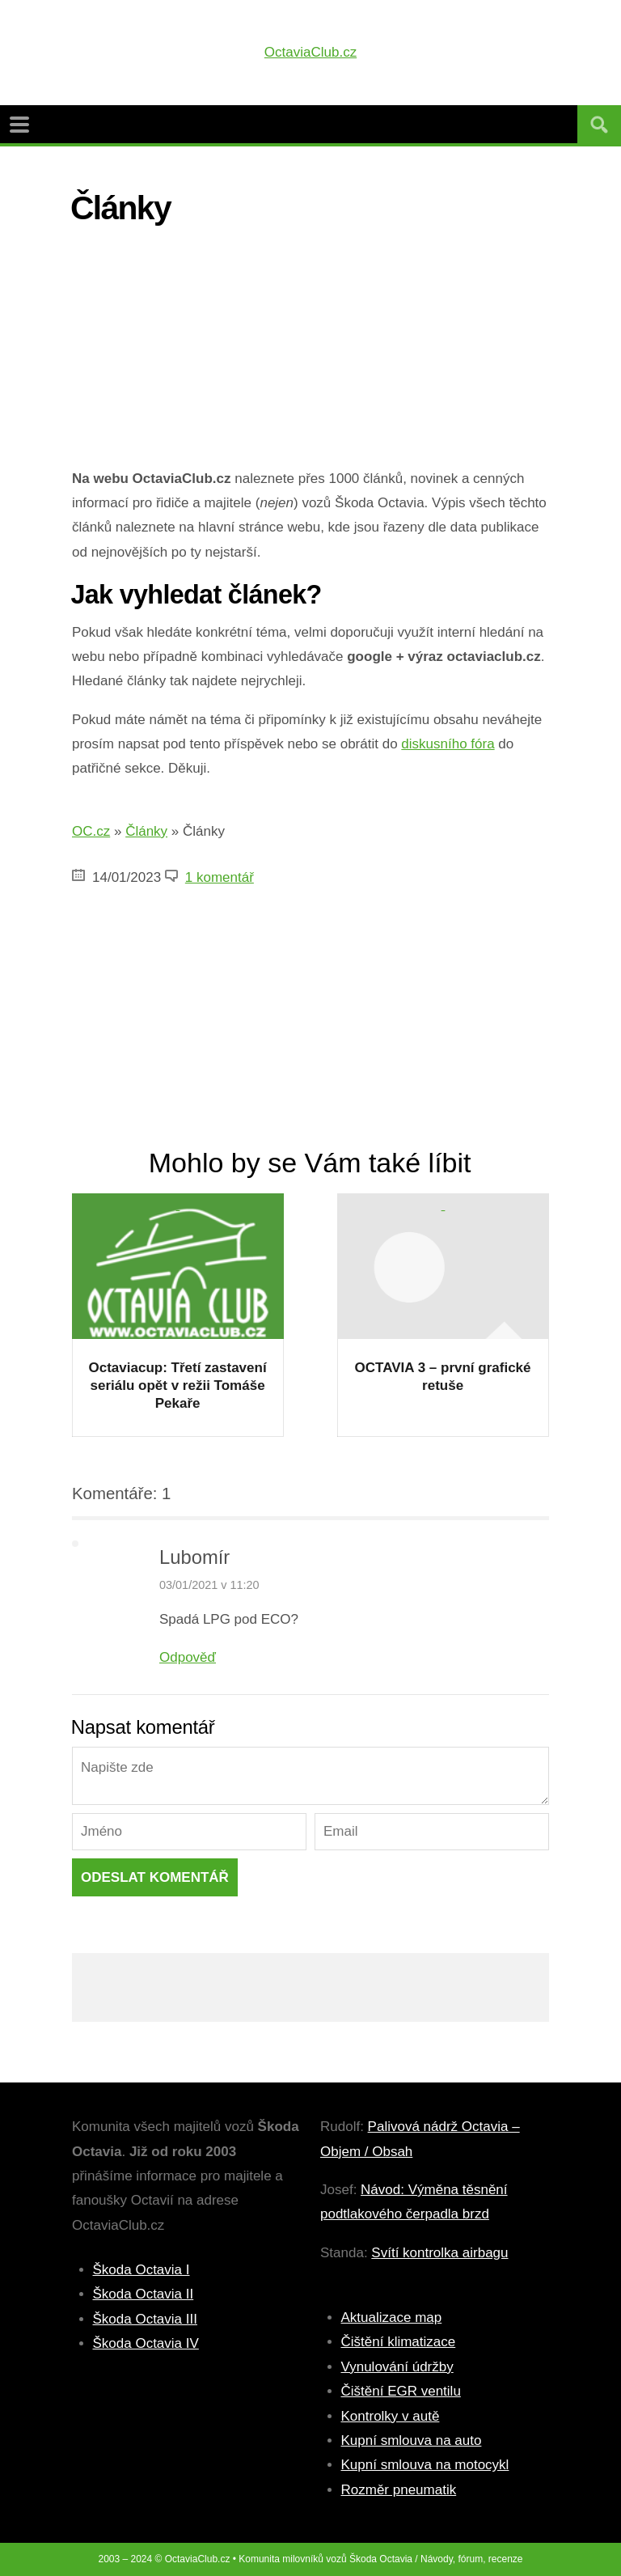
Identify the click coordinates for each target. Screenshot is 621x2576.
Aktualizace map (391, 2317)
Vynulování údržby (397, 2367)
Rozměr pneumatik (399, 2490)
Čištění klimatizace (398, 2341)
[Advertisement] (310, 353)
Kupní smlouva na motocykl (425, 2464)
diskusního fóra (447, 744)
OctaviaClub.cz (310, 52)
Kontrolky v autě (390, 2416)
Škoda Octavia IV (146, 2343)
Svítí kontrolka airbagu (439, 2252)
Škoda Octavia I (141, 2269)
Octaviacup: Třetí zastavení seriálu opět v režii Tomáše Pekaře (178, 1385)
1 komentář (219, 877)
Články (146, 831)
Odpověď (187, 1657)
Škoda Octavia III (145, 2319)
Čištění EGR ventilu (401, 2391)
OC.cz (91, 831)
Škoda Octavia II (143, 2294)
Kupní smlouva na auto (411, 2440)
